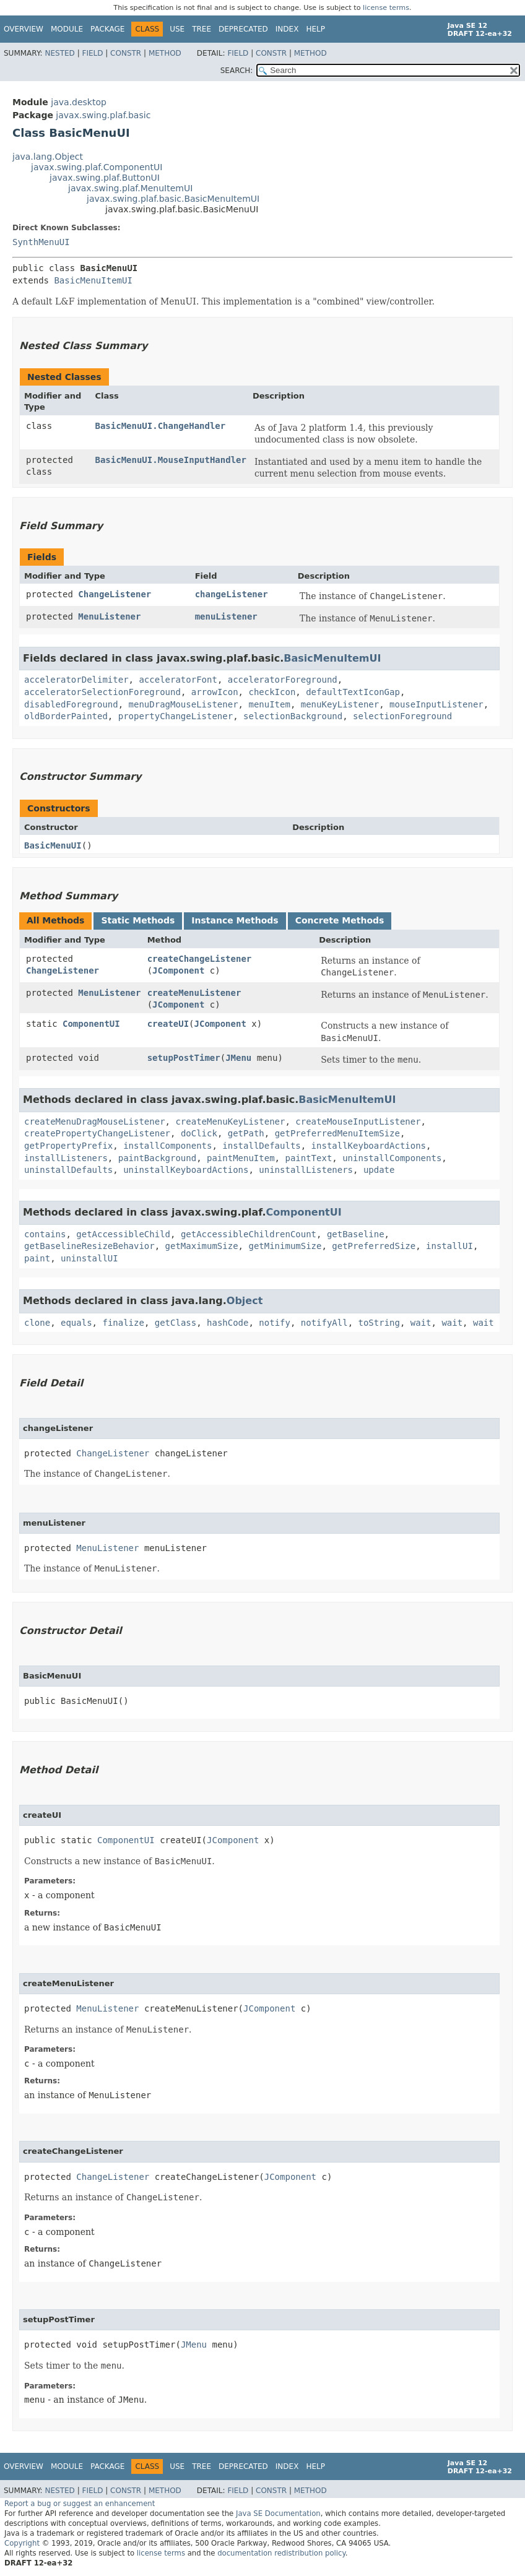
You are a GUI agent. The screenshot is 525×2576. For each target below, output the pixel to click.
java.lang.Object (47, 157)
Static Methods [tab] (138, 920)
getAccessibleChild (123, 1234)
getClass (175, 1323)
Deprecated (243, 29)
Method (165, 53)
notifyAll (324, 1323)
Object (245, 1301)
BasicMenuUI (53, 845)
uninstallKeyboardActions (185, 1170)
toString (379, 1323)
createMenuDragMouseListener (94, 1121)
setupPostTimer (183, 1058)
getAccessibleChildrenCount (248, 1234)
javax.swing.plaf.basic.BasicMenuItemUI (173, 199)
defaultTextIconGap (353, 692)
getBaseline (355, 1234)
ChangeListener (114, 594)
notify (274, 1323)
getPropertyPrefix (68, 1146)
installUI (449, 1246)
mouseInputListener (436, 704)
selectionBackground (292, 716)
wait (421, 1323)
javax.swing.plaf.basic (103, 115)
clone (37, 1323)
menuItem (269, 704)
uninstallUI (89, 1258)
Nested (59, 53)
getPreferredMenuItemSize (337, 1133)
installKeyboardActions (368, 1146)
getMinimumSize (284, 1246)
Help (315, 29)
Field (92, 53)
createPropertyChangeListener (97, 1133)
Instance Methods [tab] (234, 920)
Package (107, 29)
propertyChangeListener (175, 716)
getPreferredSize (373, 1246)
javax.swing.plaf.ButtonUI (105, 178)
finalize (123, 1323)
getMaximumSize (201, 1246)
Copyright (22, 2543)
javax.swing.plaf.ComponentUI (96, 167)
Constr (125, 53)
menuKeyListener (340, 704)
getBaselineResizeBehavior (89, 1246)
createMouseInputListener (357, 1121)
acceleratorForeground (282, 680)
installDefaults (261, 1146)
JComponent (178, 970)
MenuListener (109, 616)
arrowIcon (214, 692)
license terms (386, 8)
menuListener (226, 616)
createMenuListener (194, 993)
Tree (201, 29)
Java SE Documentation (278, 2513)
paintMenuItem (241, 1158)
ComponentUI (91, 1024)
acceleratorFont (178, 680)
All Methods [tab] (55, 920)
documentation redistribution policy (281, 2553)
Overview (23, 29)
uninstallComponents (391, 1158)
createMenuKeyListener (230, 1121)
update (379, 1170)
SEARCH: (236, 70)
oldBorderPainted (66, 716)
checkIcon (271, 692)
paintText (308, 1158)
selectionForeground (402, 716)
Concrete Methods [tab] (339, 920)
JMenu (238, 1058)
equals (76, 1323)
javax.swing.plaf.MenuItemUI (130, 188)
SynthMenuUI (41, 242)
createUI (168, 1024)
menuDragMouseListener (183, 704)
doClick (199, 1133)
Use (177, 29)
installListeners (66, 1158)
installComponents (167, 1146)
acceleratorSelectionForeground (102, 692)
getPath (246, 1133)
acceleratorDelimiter (76, 680)
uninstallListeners (306, 1170)
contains (45, 1234)
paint (37, 1258)
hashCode (227, 1323)
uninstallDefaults (68, 1170)
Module (67, 29)
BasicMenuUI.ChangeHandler (160, 426)
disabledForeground (71, 704)
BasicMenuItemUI (93, 280)
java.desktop (78, 102)
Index (287, 29)
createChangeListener (199, 959)
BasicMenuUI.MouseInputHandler (170, 460)
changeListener (231, 594)
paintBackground (157, 1158)
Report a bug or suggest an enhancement (79, 2503)
